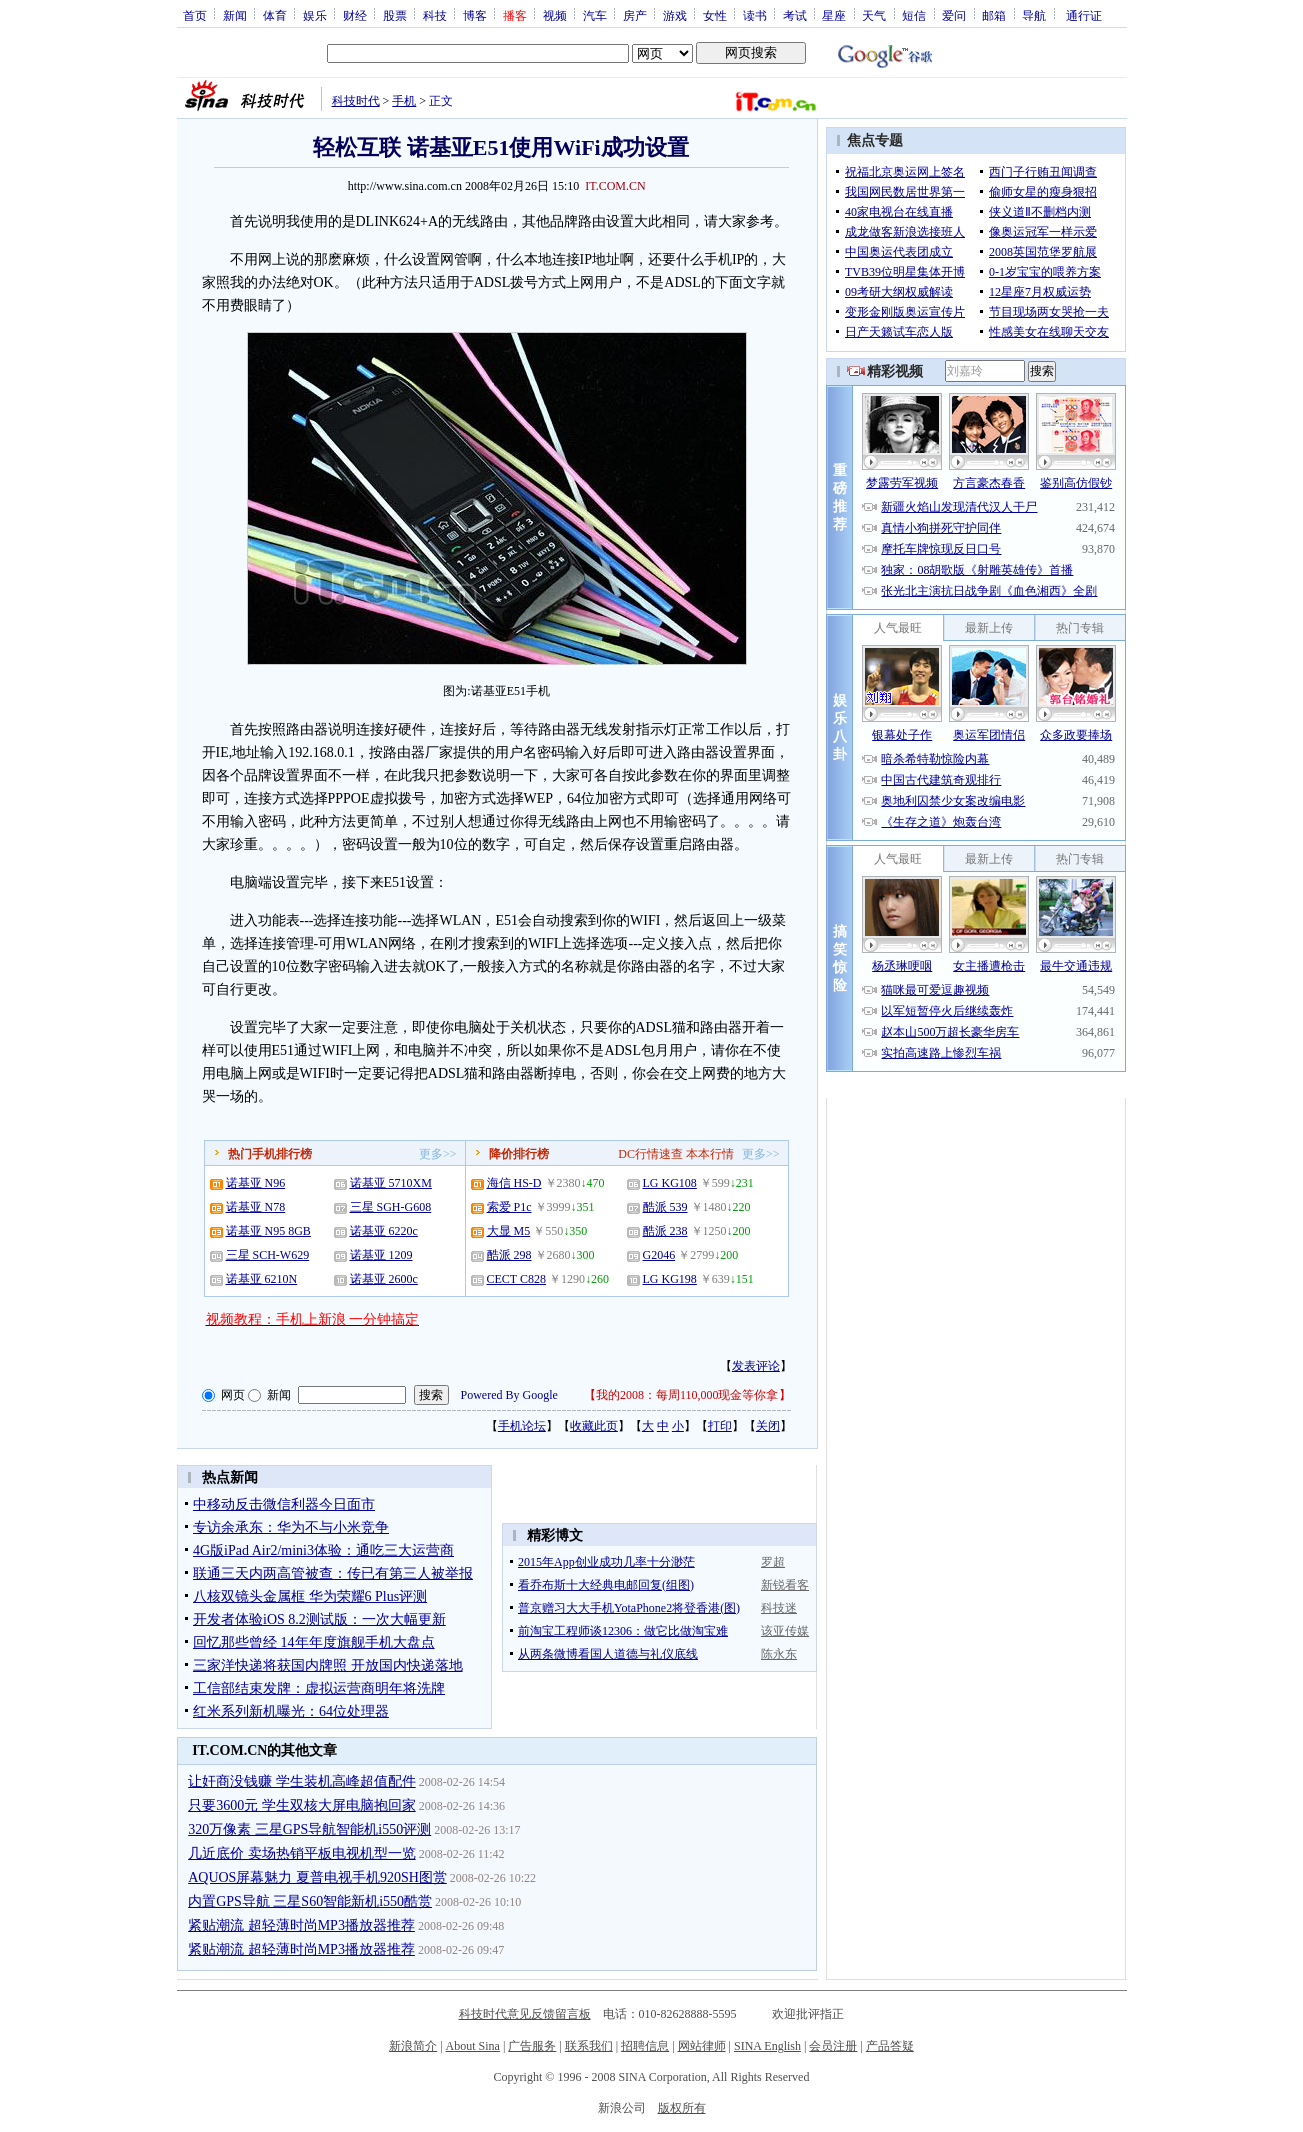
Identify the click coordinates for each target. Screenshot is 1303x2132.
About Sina (473, 2046)
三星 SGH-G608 (391, 1207)
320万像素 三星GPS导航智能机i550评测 (309, 1829)
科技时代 (356, 101)
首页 (195, 15)
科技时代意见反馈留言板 (525, 2014)
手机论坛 (522, 1426)
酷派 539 (665, 1207)
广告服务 (532, 2046)
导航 (1034, 15)
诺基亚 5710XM (391, 1183)
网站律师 (702, 2046)
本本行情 (710, 1154)
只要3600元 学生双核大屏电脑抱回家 (302, 1805)
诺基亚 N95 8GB (268, 1231)
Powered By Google (509, 1395)
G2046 (659, 1255)
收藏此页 (594, 1426)
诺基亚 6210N (262, 1279)
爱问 (954, 15)
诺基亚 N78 (256, 1207)
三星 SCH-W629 (268, 1255)
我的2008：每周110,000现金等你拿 (687, 1395)
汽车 (595, 15)
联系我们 (589, 2046)
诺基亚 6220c (384, 1231)
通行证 (1084, 15)
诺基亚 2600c (384, 1279)
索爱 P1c (509, 1207)
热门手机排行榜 (270, 1154)
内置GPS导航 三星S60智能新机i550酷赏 (310, 1901)
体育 (275, 15)
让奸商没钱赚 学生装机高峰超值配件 (302, 1781)
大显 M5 (509, 1231)
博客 (475, 15)
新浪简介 (413, 2046)
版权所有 (682, 2108)
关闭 (768, 1426)
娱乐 (315, 15)
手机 (404, 101)
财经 (355, 15)
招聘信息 (645, 2046)
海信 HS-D (514, 1183)
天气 (874, 15)
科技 (435, 15)
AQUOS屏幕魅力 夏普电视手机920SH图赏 (317, 1877)
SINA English (767, 2046)
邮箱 (994, 15)
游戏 (675, 15)
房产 (635, 15)
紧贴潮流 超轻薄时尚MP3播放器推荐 (301, 1925)
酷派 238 (665, 1231)
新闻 (235, 15)
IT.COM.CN (615, 186)
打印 (720, 1426)
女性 (715, 15)
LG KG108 (670, 1183)
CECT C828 (516, 1279)
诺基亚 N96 (256, 1183)
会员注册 (833, 2046)
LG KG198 (670, 1279)
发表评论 (756, 1366)
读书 (755, 15)
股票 (395, 15)
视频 (555, 15)
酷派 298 (509, 1255)
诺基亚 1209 (381, 1255)
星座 (834, 15)
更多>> (438, 1154)
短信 (914, 15)
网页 (233, 1395)
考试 (795, 15)
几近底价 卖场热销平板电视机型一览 (302, 1853)
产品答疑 (890, 2046)
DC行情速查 (650, 1154)
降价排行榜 (519, 1154)
